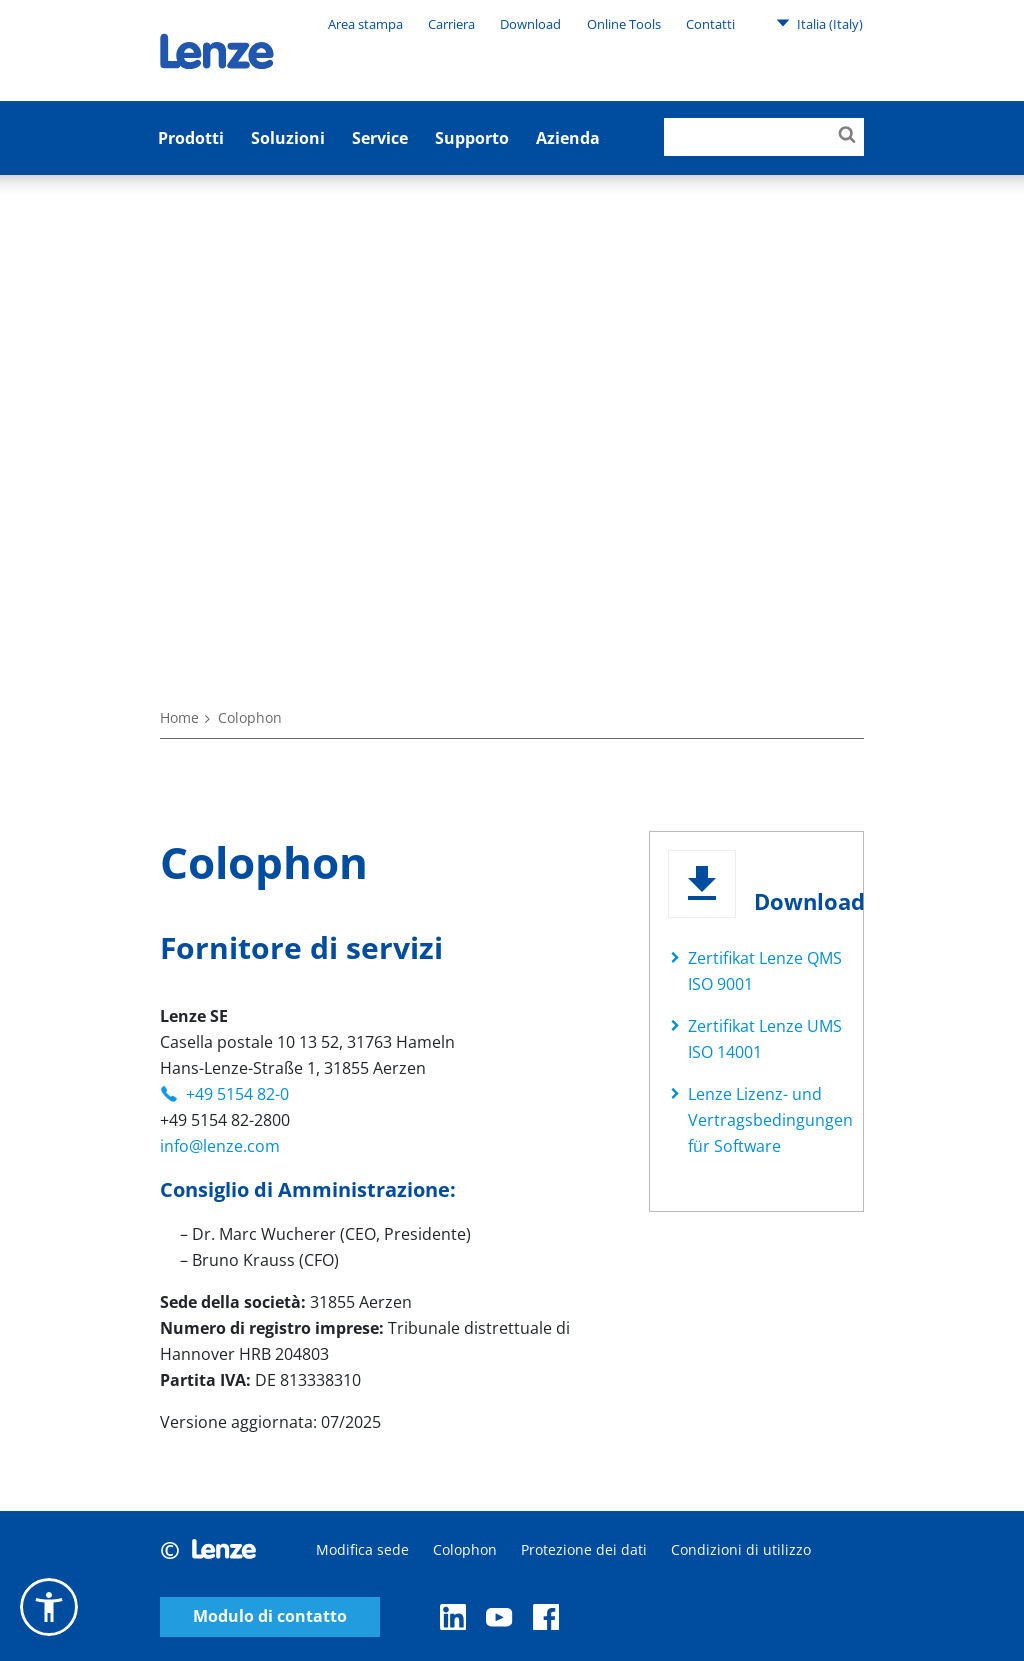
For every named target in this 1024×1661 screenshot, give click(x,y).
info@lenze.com (220, 1146)
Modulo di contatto (270, 1616)
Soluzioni (288, 138)
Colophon (465, 1549)
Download (530, 24)
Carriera (451, 24)
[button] (49, 1607)
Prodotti (191, 138)
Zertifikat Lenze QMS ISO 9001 (765, 971)
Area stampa (365, 24)
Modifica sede (362, 1549)
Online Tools (624, 24)
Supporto (472, 138)
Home (179, 717)
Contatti (710, 24)
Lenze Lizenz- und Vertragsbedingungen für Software (770, 1120)
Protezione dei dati (584, 1549)
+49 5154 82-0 (237, 1094)
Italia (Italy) (819, 23)
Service (380, 138)
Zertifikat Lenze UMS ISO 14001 (765, 1039)
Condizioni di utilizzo (741, 1549)
